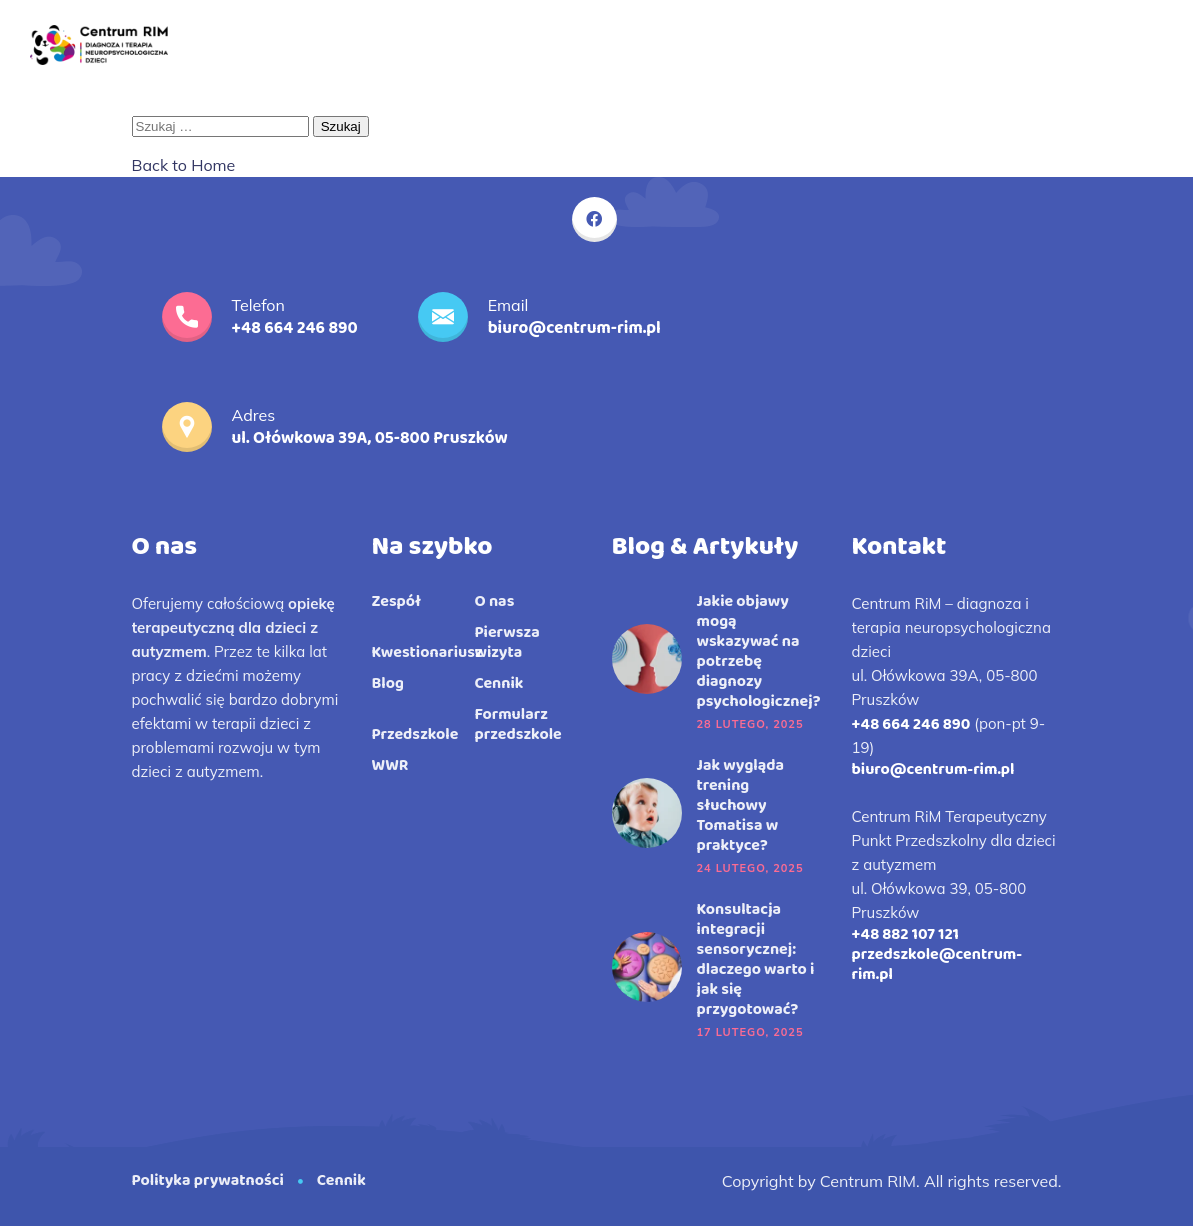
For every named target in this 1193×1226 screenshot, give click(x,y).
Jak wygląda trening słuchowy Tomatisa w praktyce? (741, 806)
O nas (495, 602)
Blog (388, 684)
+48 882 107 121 (905, 934)
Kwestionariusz (427, 653)
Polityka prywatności (208, 1180)
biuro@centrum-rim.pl (933, 769)
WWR (390, 766)
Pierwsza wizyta (507, 643)
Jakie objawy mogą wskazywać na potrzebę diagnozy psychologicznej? (759, 652)
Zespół (397, 602)
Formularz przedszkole (518, 725)
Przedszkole (415, 735)
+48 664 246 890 (911, 724)
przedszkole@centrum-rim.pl (937, 964)
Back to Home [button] (184, 165)
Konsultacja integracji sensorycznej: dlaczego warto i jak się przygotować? (756, 960)
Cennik (499, 684)
